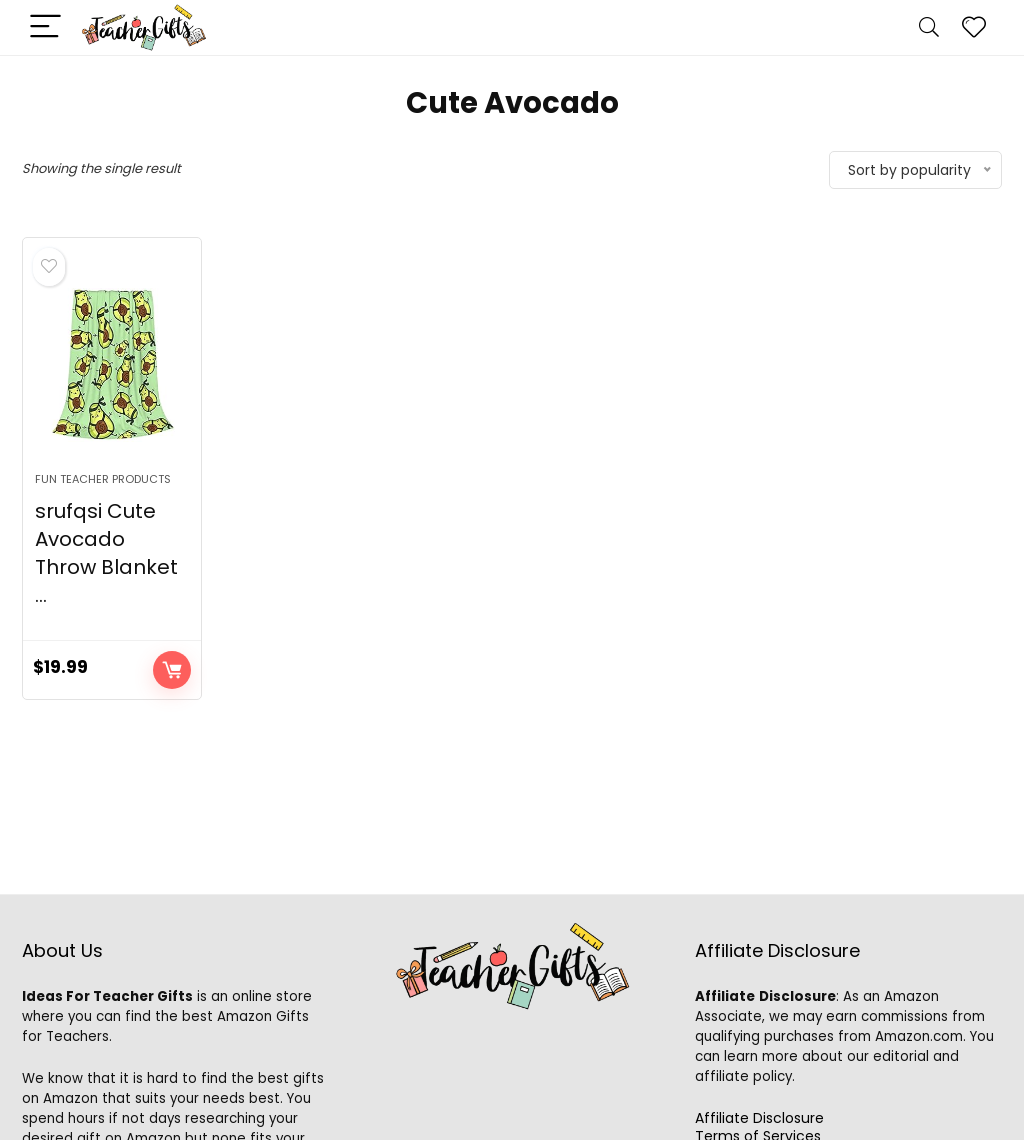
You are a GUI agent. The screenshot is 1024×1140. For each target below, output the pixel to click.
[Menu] (46, 27)
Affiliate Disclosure (759, 1118)
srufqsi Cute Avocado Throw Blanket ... (106, 553)
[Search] (929, 27)
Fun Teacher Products (103, 479)
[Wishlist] (974, 27)
